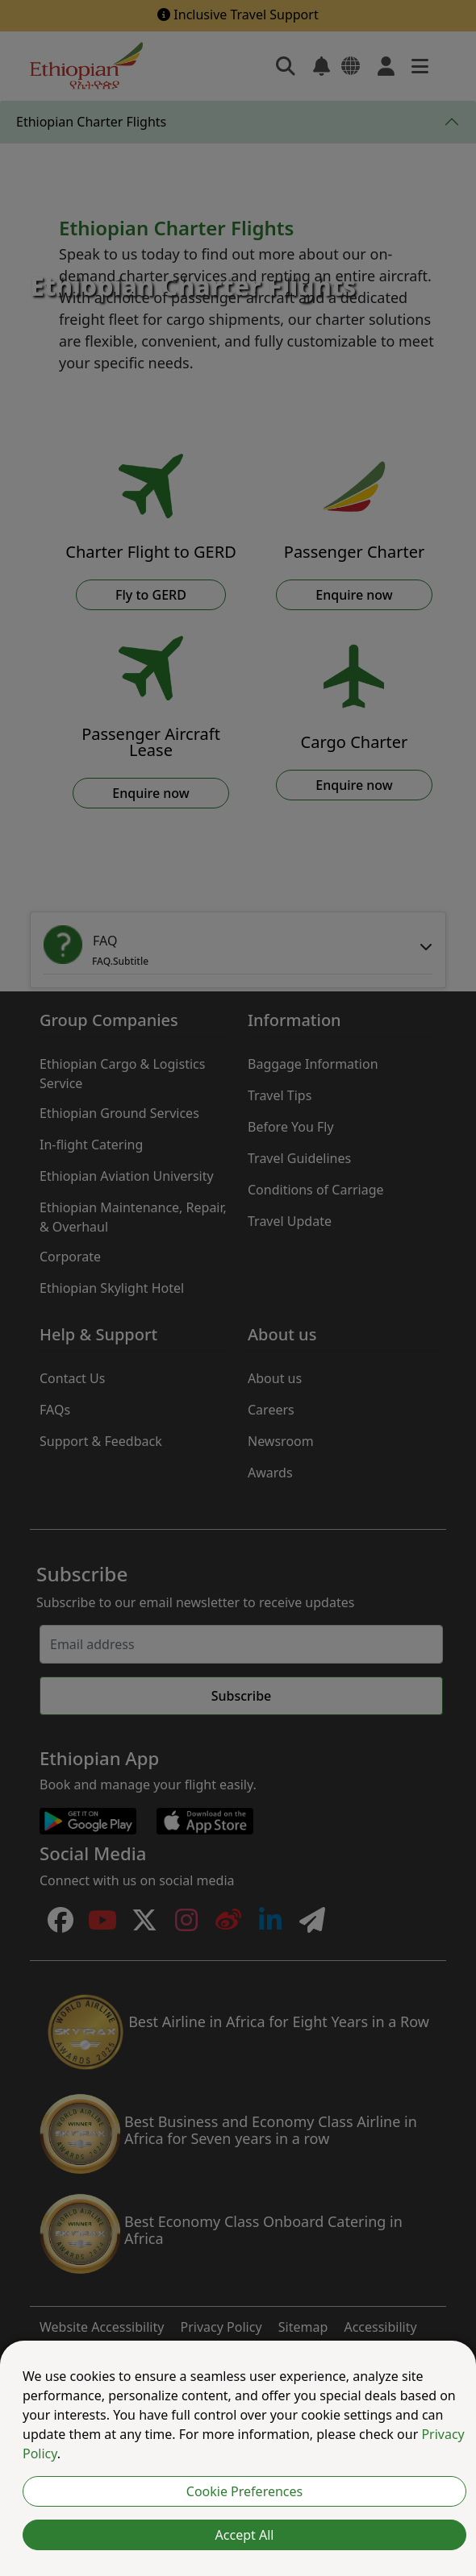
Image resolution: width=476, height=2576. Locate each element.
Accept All (244, 2535)
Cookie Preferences (244, 2491)
